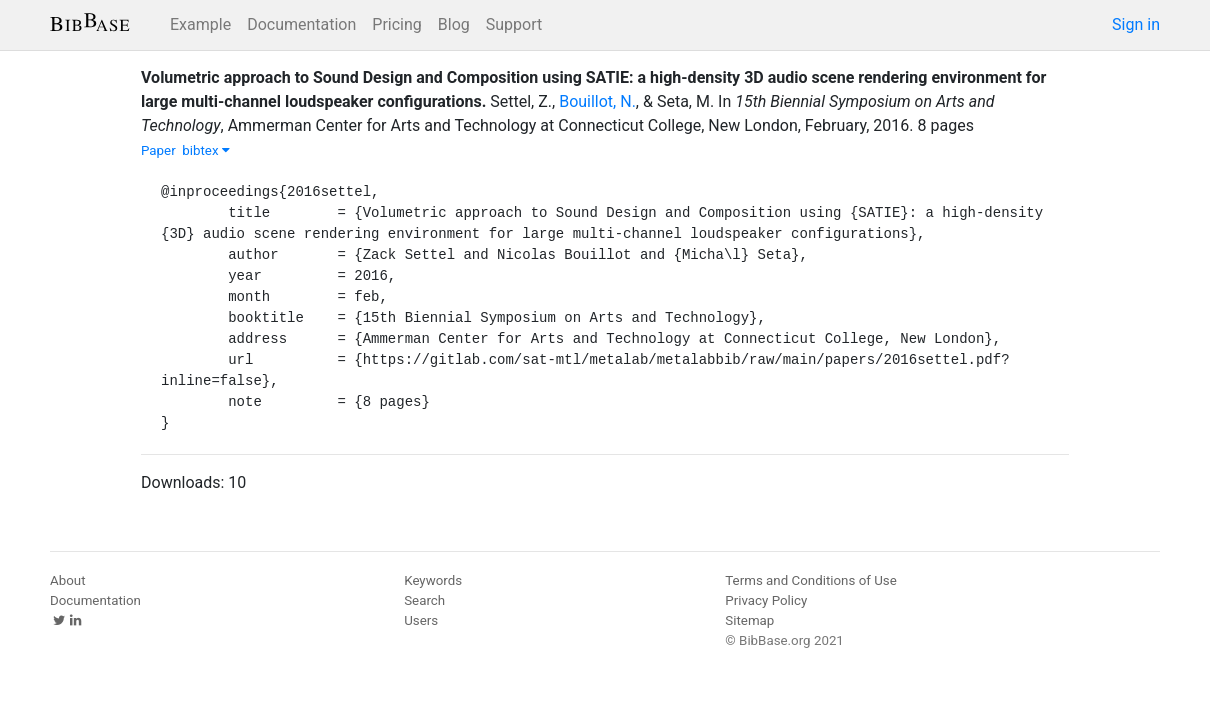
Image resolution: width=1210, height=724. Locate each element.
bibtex (206, 150)
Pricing (397, 24)
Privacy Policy (766, 600)
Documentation (301, 24)
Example (200, 24)
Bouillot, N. (597, 101)
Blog (454, 24)
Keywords (433, 580)
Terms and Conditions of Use (810, 580)
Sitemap (749, 620)
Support (514, 24)
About (68, 580)
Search (424, 600)
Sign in (1136, 24)
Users (421, 620)
